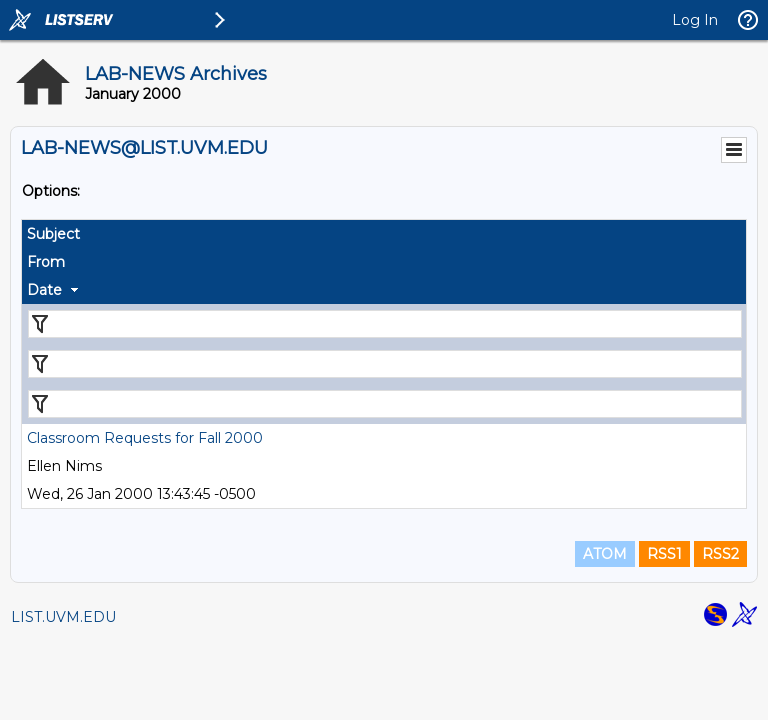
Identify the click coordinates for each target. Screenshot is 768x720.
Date (44, 290)
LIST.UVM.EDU (63, 617)
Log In (695, 20)
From (46, 262)
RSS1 (664, 554)
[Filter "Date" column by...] (385, 404)
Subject (53, 234)
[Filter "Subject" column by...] (385, 324)
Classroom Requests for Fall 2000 (145, 438)
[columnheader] (384, 234)
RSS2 (720, 554)
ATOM (605, 554)
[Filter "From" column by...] (385, 364)
